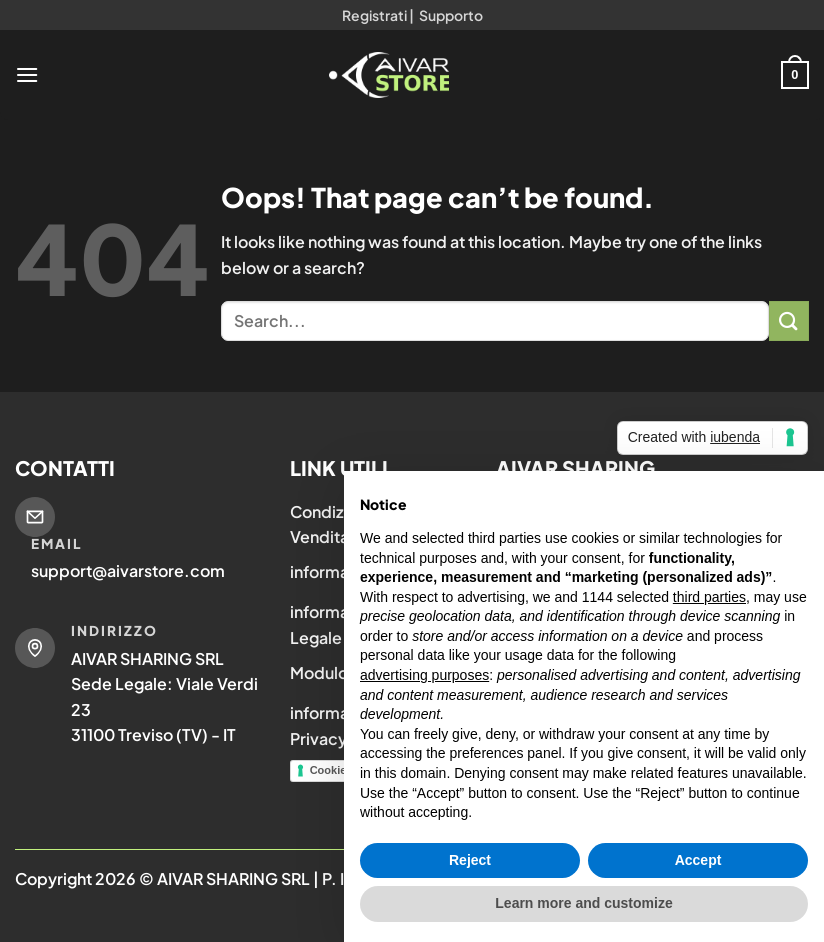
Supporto (451, 15)
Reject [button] (470, 860)
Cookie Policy (346, 770)
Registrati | (378, 15)
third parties (709, 597)
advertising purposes (424, 675)
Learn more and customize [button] (583, 903)
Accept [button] (698, 860)
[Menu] (27, 74)
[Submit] (789, 320)
